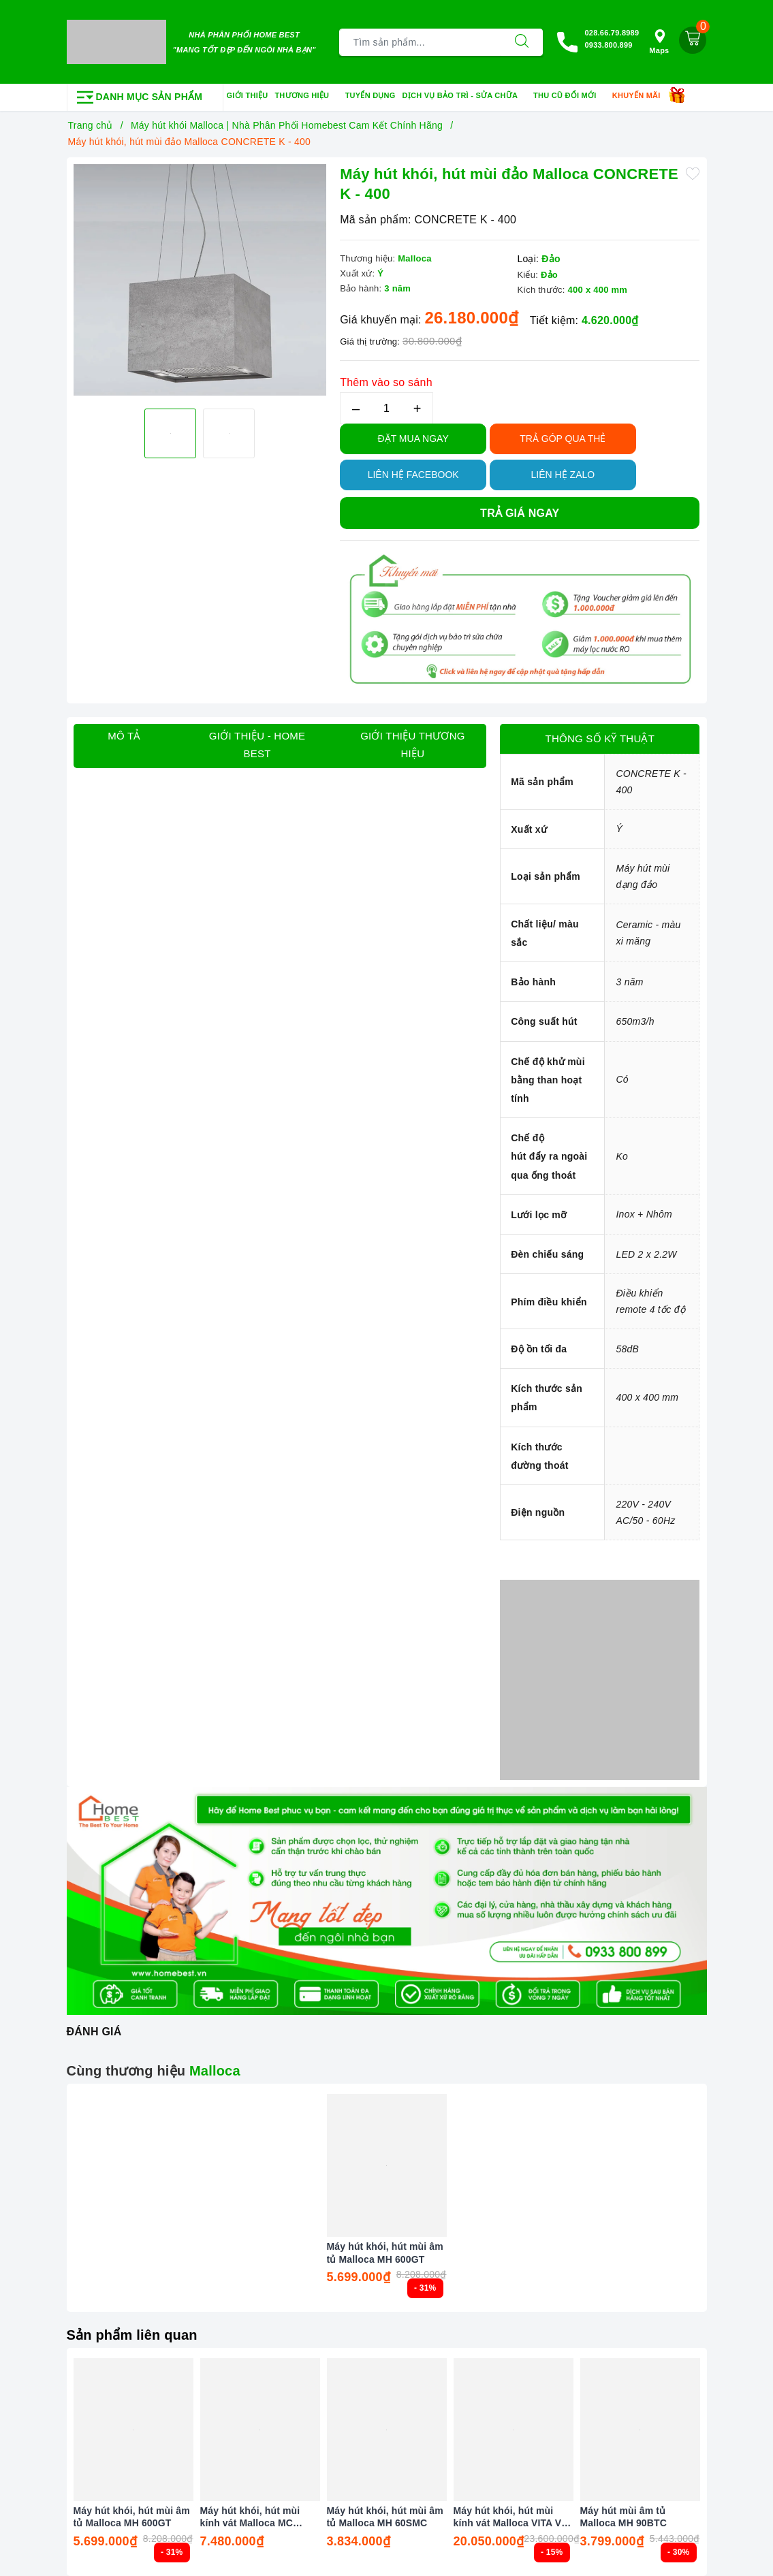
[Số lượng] (386, 408)
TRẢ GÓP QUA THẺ (562, 438)
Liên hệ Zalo (563, 474)
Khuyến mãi (640, 96)
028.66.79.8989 (611, 33)
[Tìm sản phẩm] (420, 42)
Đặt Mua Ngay (413, 438)
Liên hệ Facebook (413, 474)
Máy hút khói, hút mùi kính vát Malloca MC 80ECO (250, 2517)
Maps (659, 41)
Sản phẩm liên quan (132, 2334)
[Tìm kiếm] (522, 42)
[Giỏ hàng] (692, 40)
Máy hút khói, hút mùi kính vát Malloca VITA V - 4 (511, 2517)
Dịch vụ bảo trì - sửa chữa (465, 96)
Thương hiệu (306, 96)
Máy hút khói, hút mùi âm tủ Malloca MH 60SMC (385, 2516)
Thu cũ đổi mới (569, 96)
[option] (200, 280)
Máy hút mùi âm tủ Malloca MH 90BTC (623, 2516)
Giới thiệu (247, 95)
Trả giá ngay (519, 513)
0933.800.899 (608, 45)
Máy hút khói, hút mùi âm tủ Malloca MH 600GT (385, 2252)
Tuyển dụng (370, 95)
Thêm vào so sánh (386, 382)
